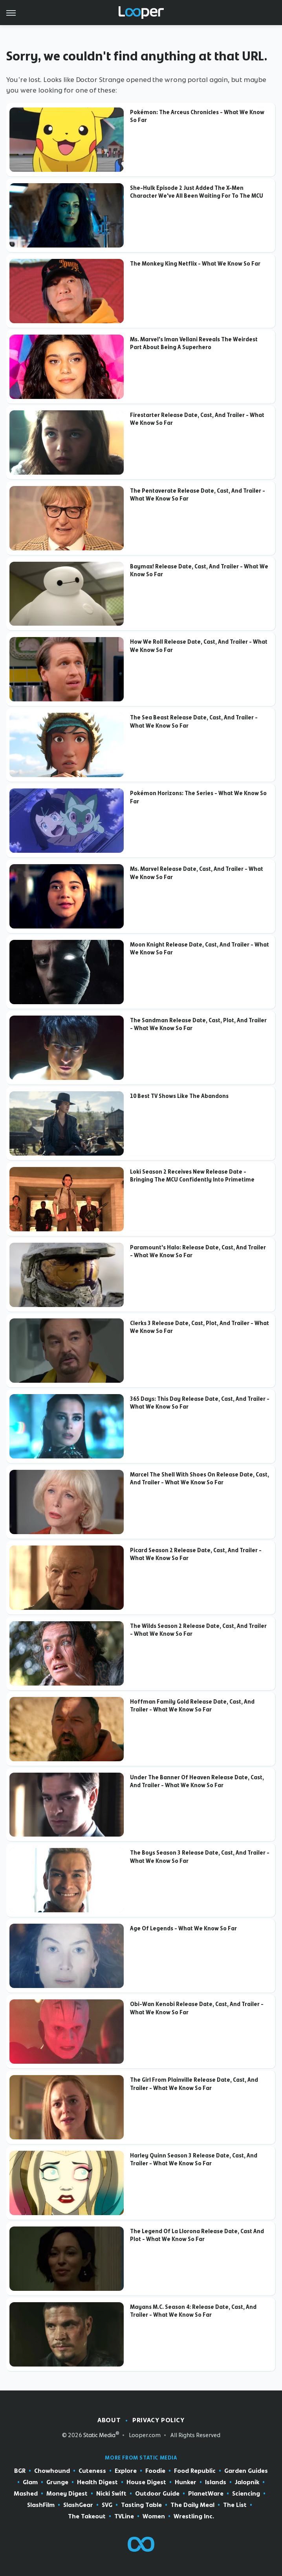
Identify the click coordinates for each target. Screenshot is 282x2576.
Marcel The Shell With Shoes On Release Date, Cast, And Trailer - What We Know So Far (199, 1478)
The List (235, 2505)
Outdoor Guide (157, 2494)
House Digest (146, 2482)
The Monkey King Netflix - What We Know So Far (195, 264)
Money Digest (67, 2494)
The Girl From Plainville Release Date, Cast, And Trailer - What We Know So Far (194, 2084)
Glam (30, 2482)
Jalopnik (247, 2482)
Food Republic (195, 2471)
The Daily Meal (192, 2505)
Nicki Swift (111, 2494)
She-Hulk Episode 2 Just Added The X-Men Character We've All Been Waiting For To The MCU (196, 192)
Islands (215, 2482)
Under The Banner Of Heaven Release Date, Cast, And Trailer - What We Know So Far (197, 1781)
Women (154, 2517)
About (109, 2420)
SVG (107, 2505)
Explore (126, 2471)
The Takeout (87, 2517)
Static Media (99, 2435)
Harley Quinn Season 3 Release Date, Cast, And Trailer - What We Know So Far (193, 2159)
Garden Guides (246, 2471)
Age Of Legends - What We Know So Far (183, 1928)
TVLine (124, 2517)
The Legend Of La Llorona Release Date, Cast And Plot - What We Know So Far (197, 2235)
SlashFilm (41, 2505)
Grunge (57, 2482)
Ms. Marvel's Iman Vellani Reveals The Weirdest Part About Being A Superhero (194, 343)
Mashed (26, 2494)
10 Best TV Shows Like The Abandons (179, 1096)
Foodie (155, 2471)
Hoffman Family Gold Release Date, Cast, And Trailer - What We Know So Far (192, 1705)
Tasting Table (141, 2505)
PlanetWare (205, 2494)
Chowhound (52, 2471)
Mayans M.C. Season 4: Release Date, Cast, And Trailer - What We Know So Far (193, 2311)
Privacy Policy (158, 2420)
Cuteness (92, 2471)
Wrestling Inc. (194, 2517)
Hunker (185, 2482)
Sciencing (246, 2494)
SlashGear (78, 2505)
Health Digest (97, 2482)
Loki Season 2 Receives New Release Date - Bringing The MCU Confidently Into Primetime (192, 1175)
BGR (20, 2471)
